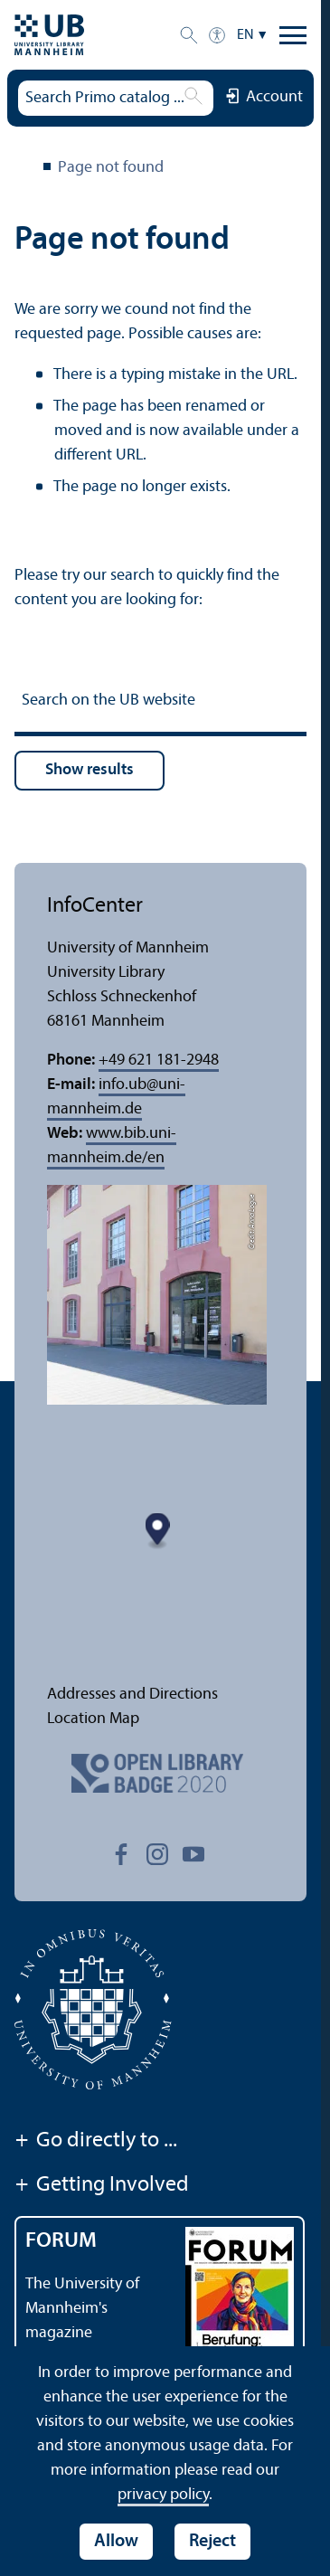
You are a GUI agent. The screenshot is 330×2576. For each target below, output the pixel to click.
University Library (25, 169)
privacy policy (163, 2495)
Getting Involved (101, 2186)
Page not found (111, 167)
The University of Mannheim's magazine (82, 2309)
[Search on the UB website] (160, 703)
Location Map (93, 1719)
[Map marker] (158, 1531)
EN (245, 35)
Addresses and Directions (132, 1694)
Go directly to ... (95, 2141)
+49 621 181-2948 (159, 1060)
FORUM (61, 2241)
